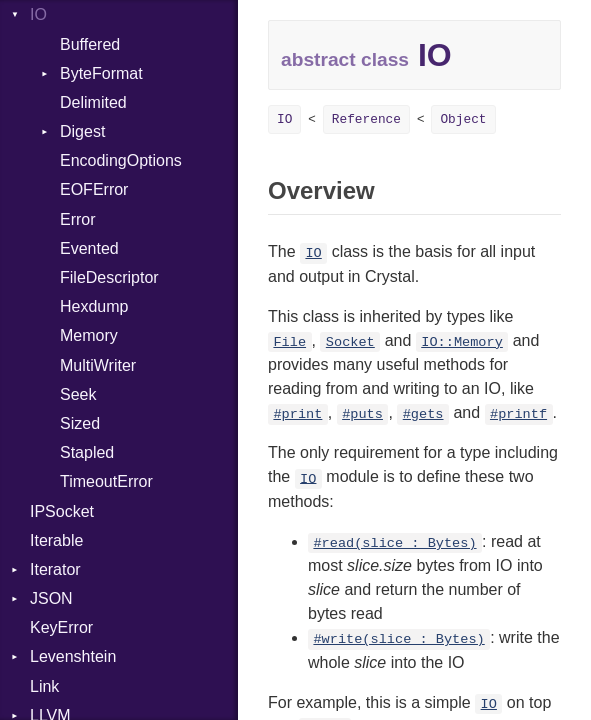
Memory (89, 335)
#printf (518, 414)
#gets (423, 414)
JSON (51, 598)
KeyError (61, 627)
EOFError (94, 189)
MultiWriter (98, 365)
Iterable (56, 540)
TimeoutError (106, 481)
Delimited (93, 102)
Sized (80, 423)
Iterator (55, 569)
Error (78, 219)
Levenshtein (73, 656)
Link (44, 686)
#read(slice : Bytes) (394, 543)
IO (38, 14)
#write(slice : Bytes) (398, 639)
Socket (350, 342)
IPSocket (62, 511)
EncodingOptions (121, 160)
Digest (82, 131)
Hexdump (94, 306)
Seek (78, 394)
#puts (362, 414)
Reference (366, 119)
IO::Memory (462, 342)
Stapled (87, 452)
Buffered (90, 44)
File (289, 342)
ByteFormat (101, 73)
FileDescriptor (109, 277)
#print (297, 414)
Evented (89, 248)
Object (463, 119)
